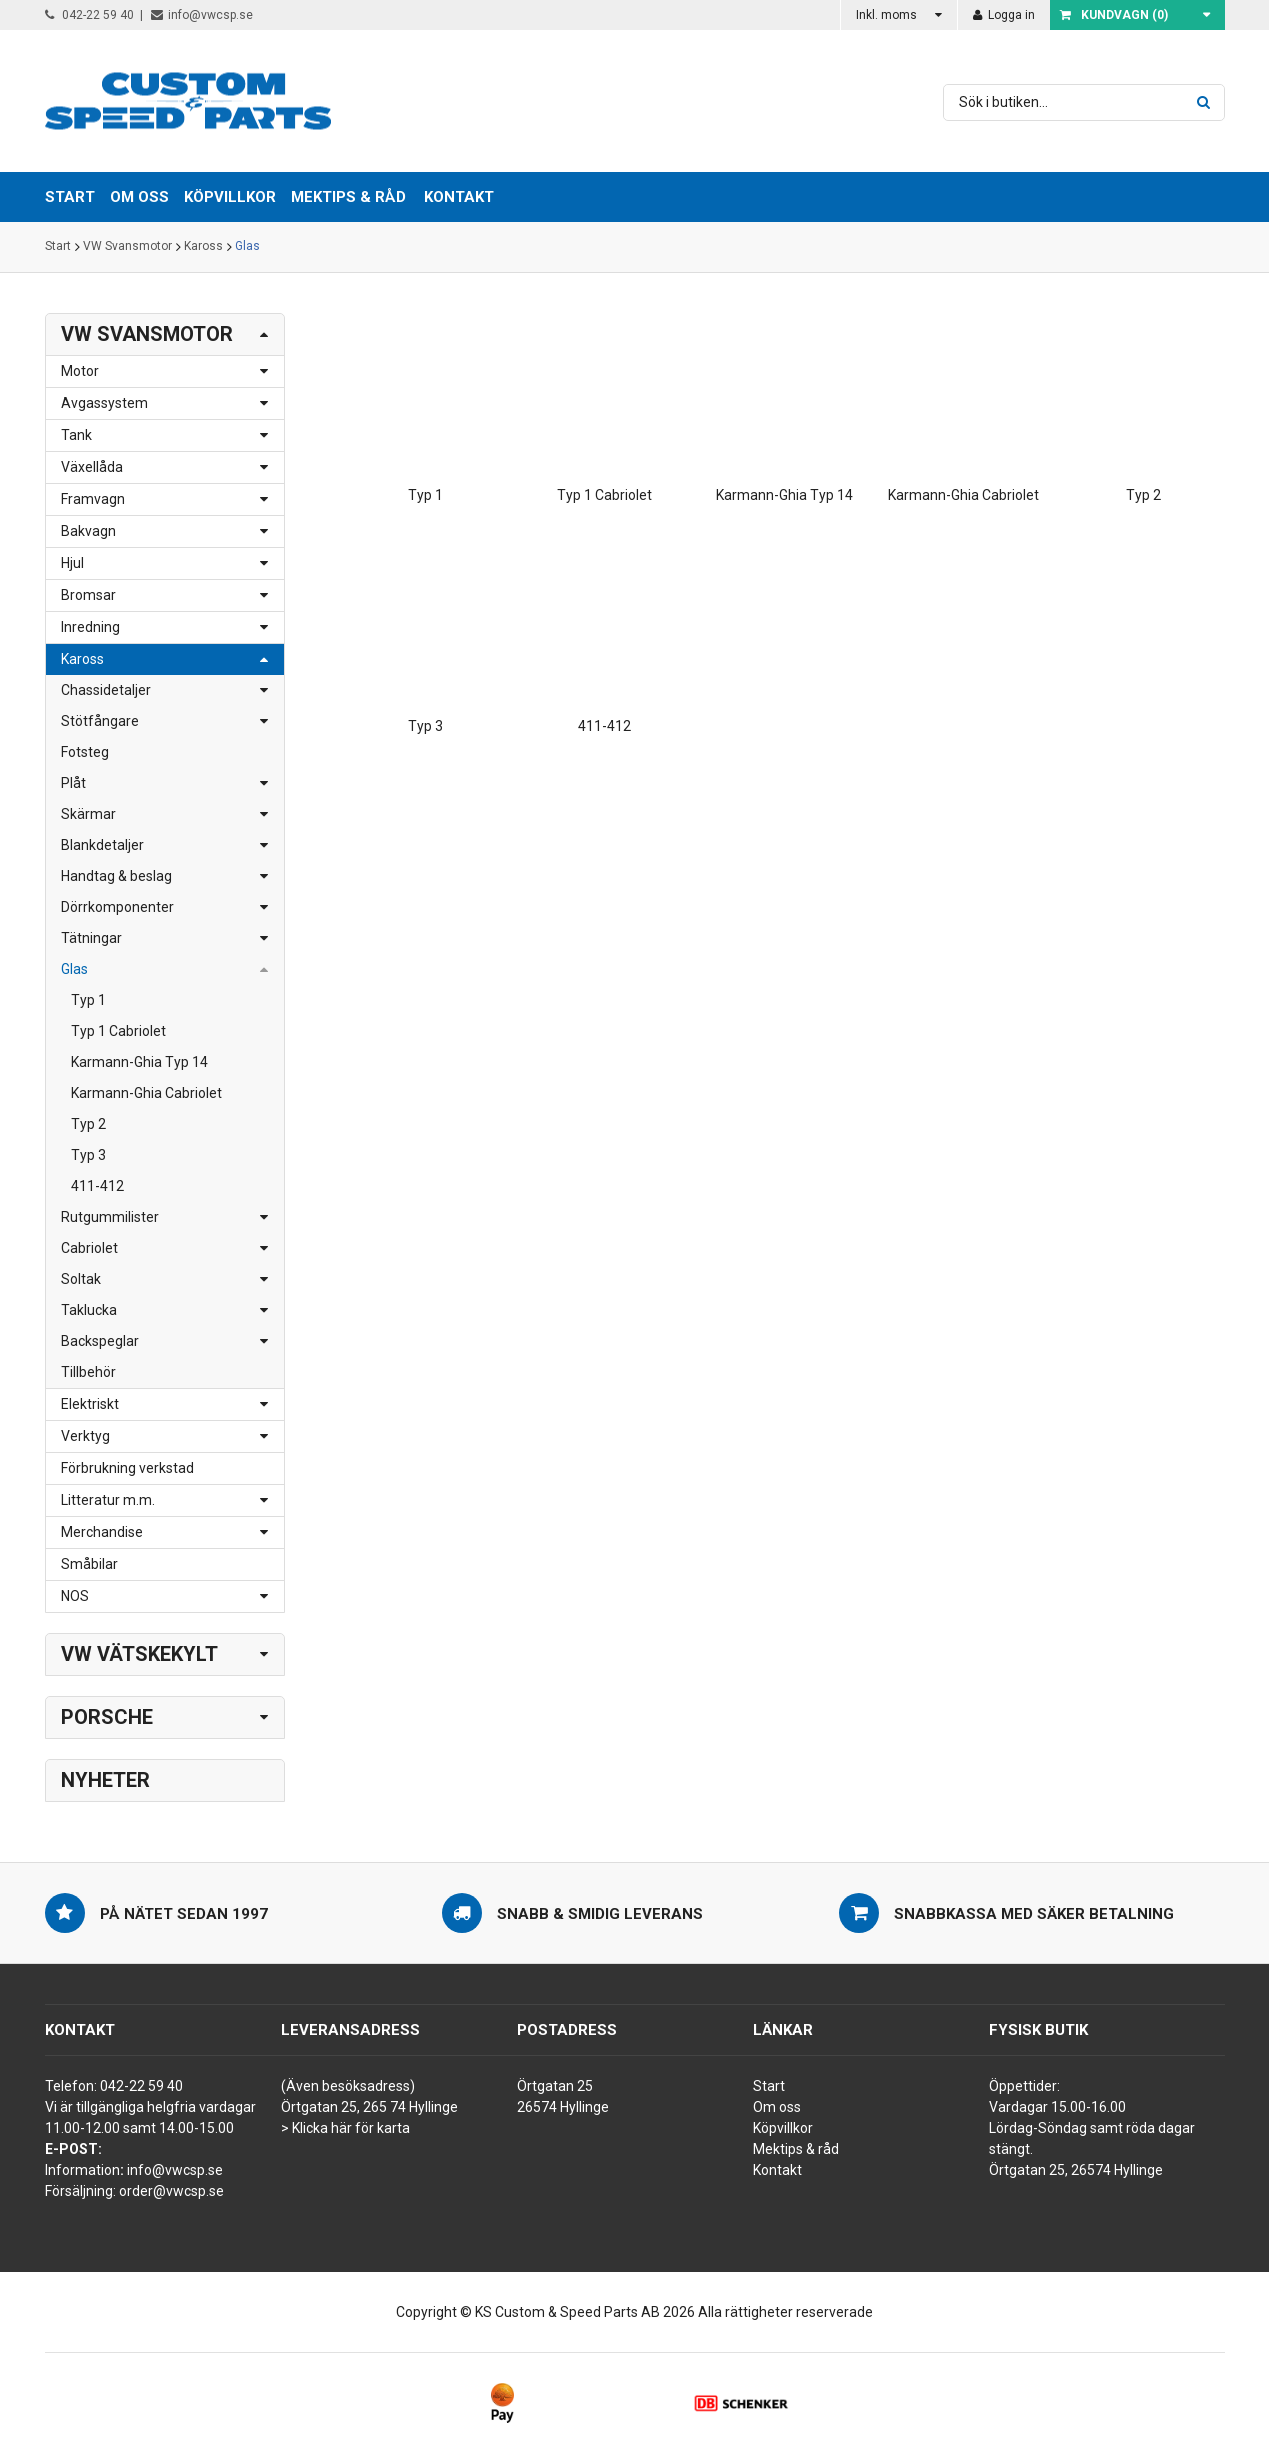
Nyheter (105, 1780)
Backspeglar (100, 1341)
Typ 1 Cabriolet (118, 1031)
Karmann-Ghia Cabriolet (146, 1093)
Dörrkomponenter (117, 907)
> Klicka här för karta (345, 2128)
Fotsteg (85, 752)
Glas (247, 247)
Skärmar (88, 814)
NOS (75, 1596)
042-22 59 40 (89, 15)
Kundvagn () (1114, 15)
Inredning (90, 627)
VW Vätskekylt (139, 1654)
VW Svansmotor (127, 247)
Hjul (72, 563)
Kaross (203, 247)
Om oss (777, 2107)
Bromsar (88, 595)
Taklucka (89, 1310)
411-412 (97, 1186)
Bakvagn (88, 531)
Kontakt (459, 197)
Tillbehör (88, 1372)
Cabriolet (89, 1248)
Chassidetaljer (106, 690)
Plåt (73, 783)
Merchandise (102, 1532)
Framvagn (93, 499)
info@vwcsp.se (202, 15)
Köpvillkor (783, 2128)
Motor (80, 371)
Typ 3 (88, 1155)
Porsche (107, 1717)
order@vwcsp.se (171, 2191)
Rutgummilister (110, 1217)
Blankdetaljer (102, 845)
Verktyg (85, 1436)
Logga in (1004, 15)
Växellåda (92, 467)
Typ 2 (88, 1124)
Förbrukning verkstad (127, 1468)
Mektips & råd (796, 2149)
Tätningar (91, 938)
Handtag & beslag (116, 876)
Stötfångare (100, 721)
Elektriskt (90, 1404)
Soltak (81, 1279)
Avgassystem (104, 403)
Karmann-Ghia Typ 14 (139, 1062)
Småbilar (89, 1564)
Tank (76, 435)
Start (58, 247)
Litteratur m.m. (108, 1500)
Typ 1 (88, 1000)
